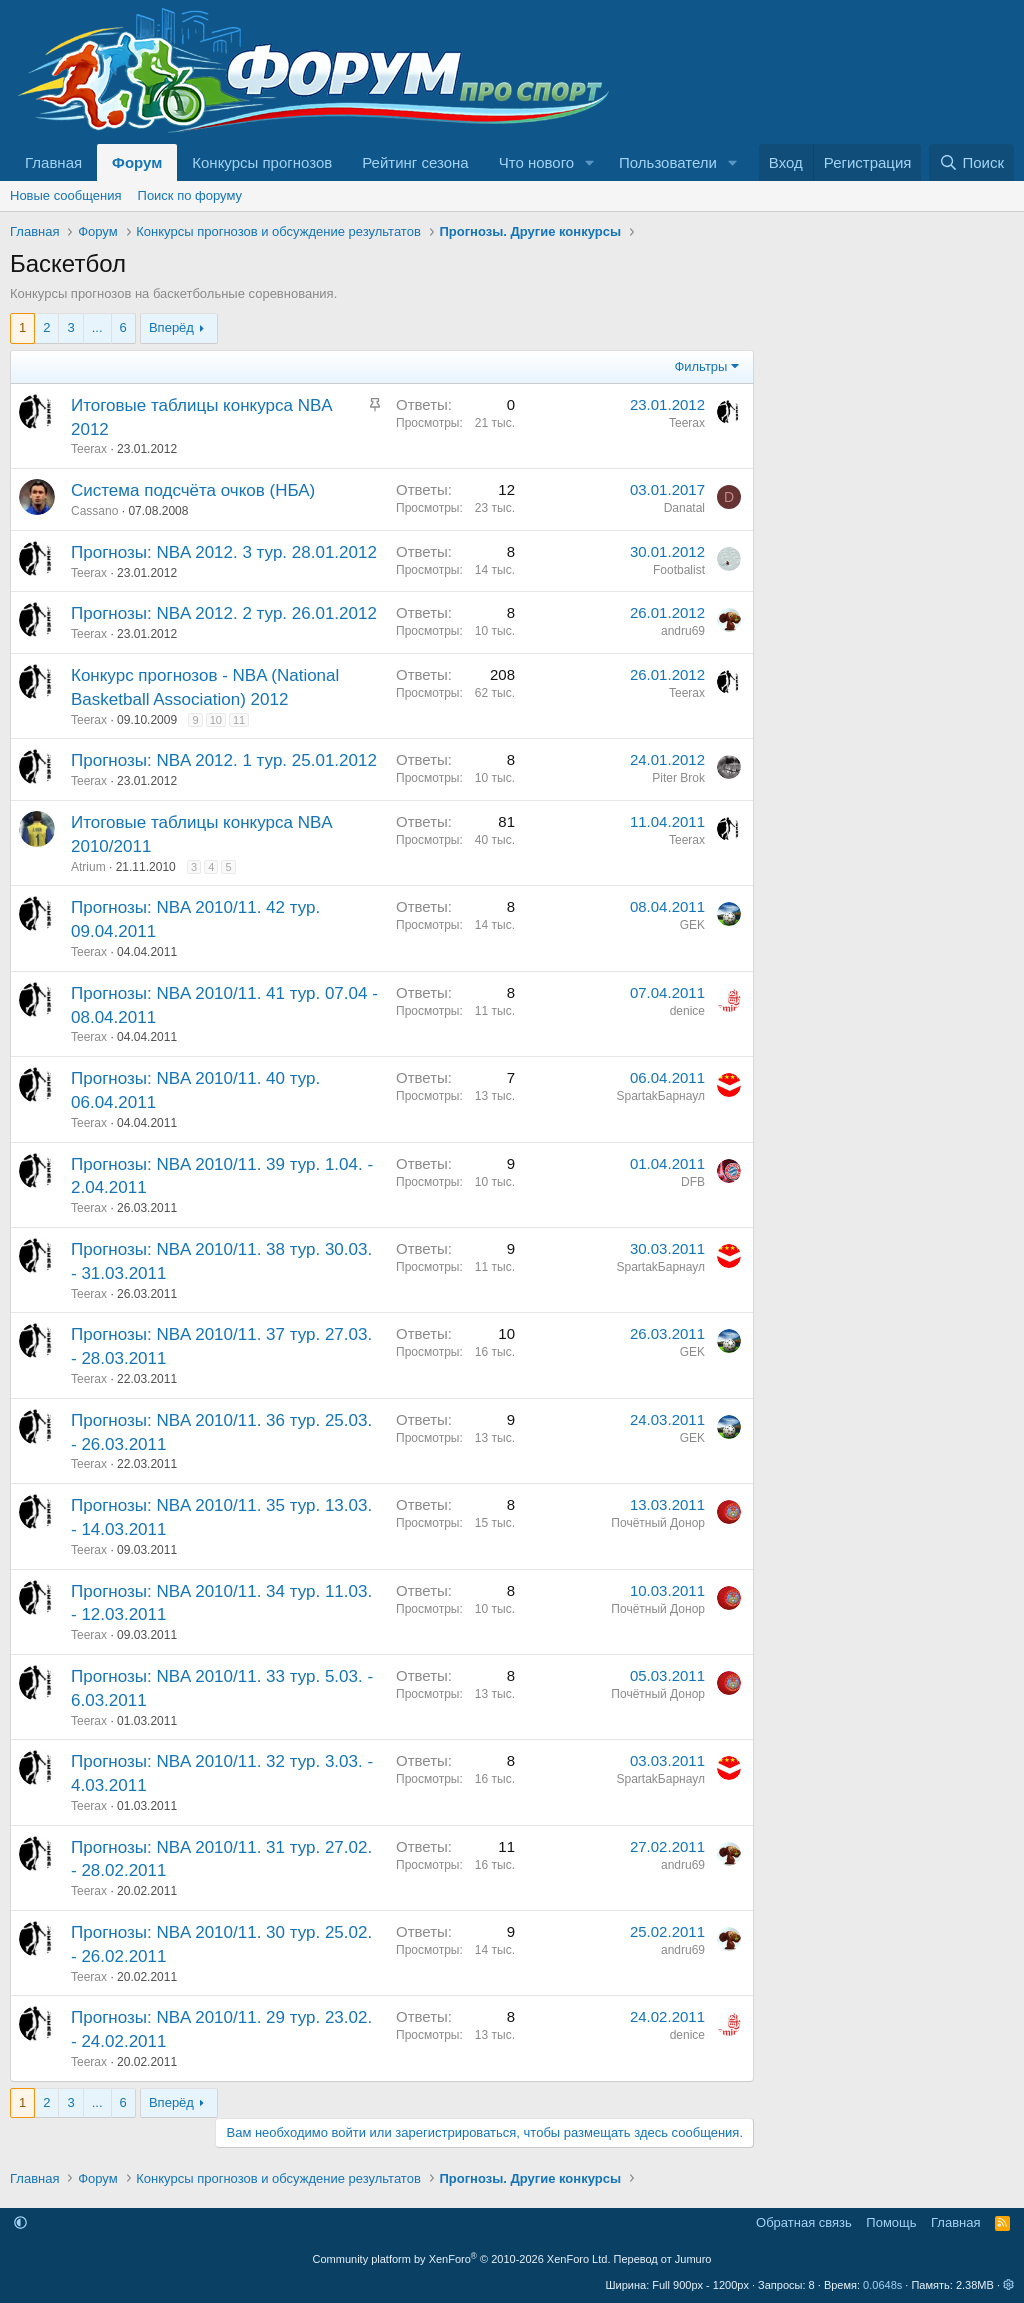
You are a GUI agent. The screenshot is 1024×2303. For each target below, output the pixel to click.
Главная (53, 162)
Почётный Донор (658, 1523)
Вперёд (171, 327)
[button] (590, 162)
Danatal (684, 508)
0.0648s (882, 2285)
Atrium (88, 867)
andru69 (683, 631)
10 (216, 720)
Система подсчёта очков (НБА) (193, 490)
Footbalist (679, 570)
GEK (692, 925)
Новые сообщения (66, 195)
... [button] (97, 327)
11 (239, 720)
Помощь (891, 2222)
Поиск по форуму (190, 195)
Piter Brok (678, 778)
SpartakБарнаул (661, 1096)
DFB (693, 1182)
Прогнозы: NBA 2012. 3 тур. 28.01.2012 (224, 552)
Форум (137, 162)
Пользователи (668, 162)
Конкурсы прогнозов (262, 162)
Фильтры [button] (700, 366)
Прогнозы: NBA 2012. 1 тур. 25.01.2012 (224, 760)
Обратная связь (804, 2222)
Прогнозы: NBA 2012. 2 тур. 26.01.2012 (224, 613)
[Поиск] (971, 162)
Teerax (89, 449)
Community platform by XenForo (462, 2259)
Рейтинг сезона (415, 162)
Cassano (94, 511)
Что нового (536, 162)
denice (687, 1011)
